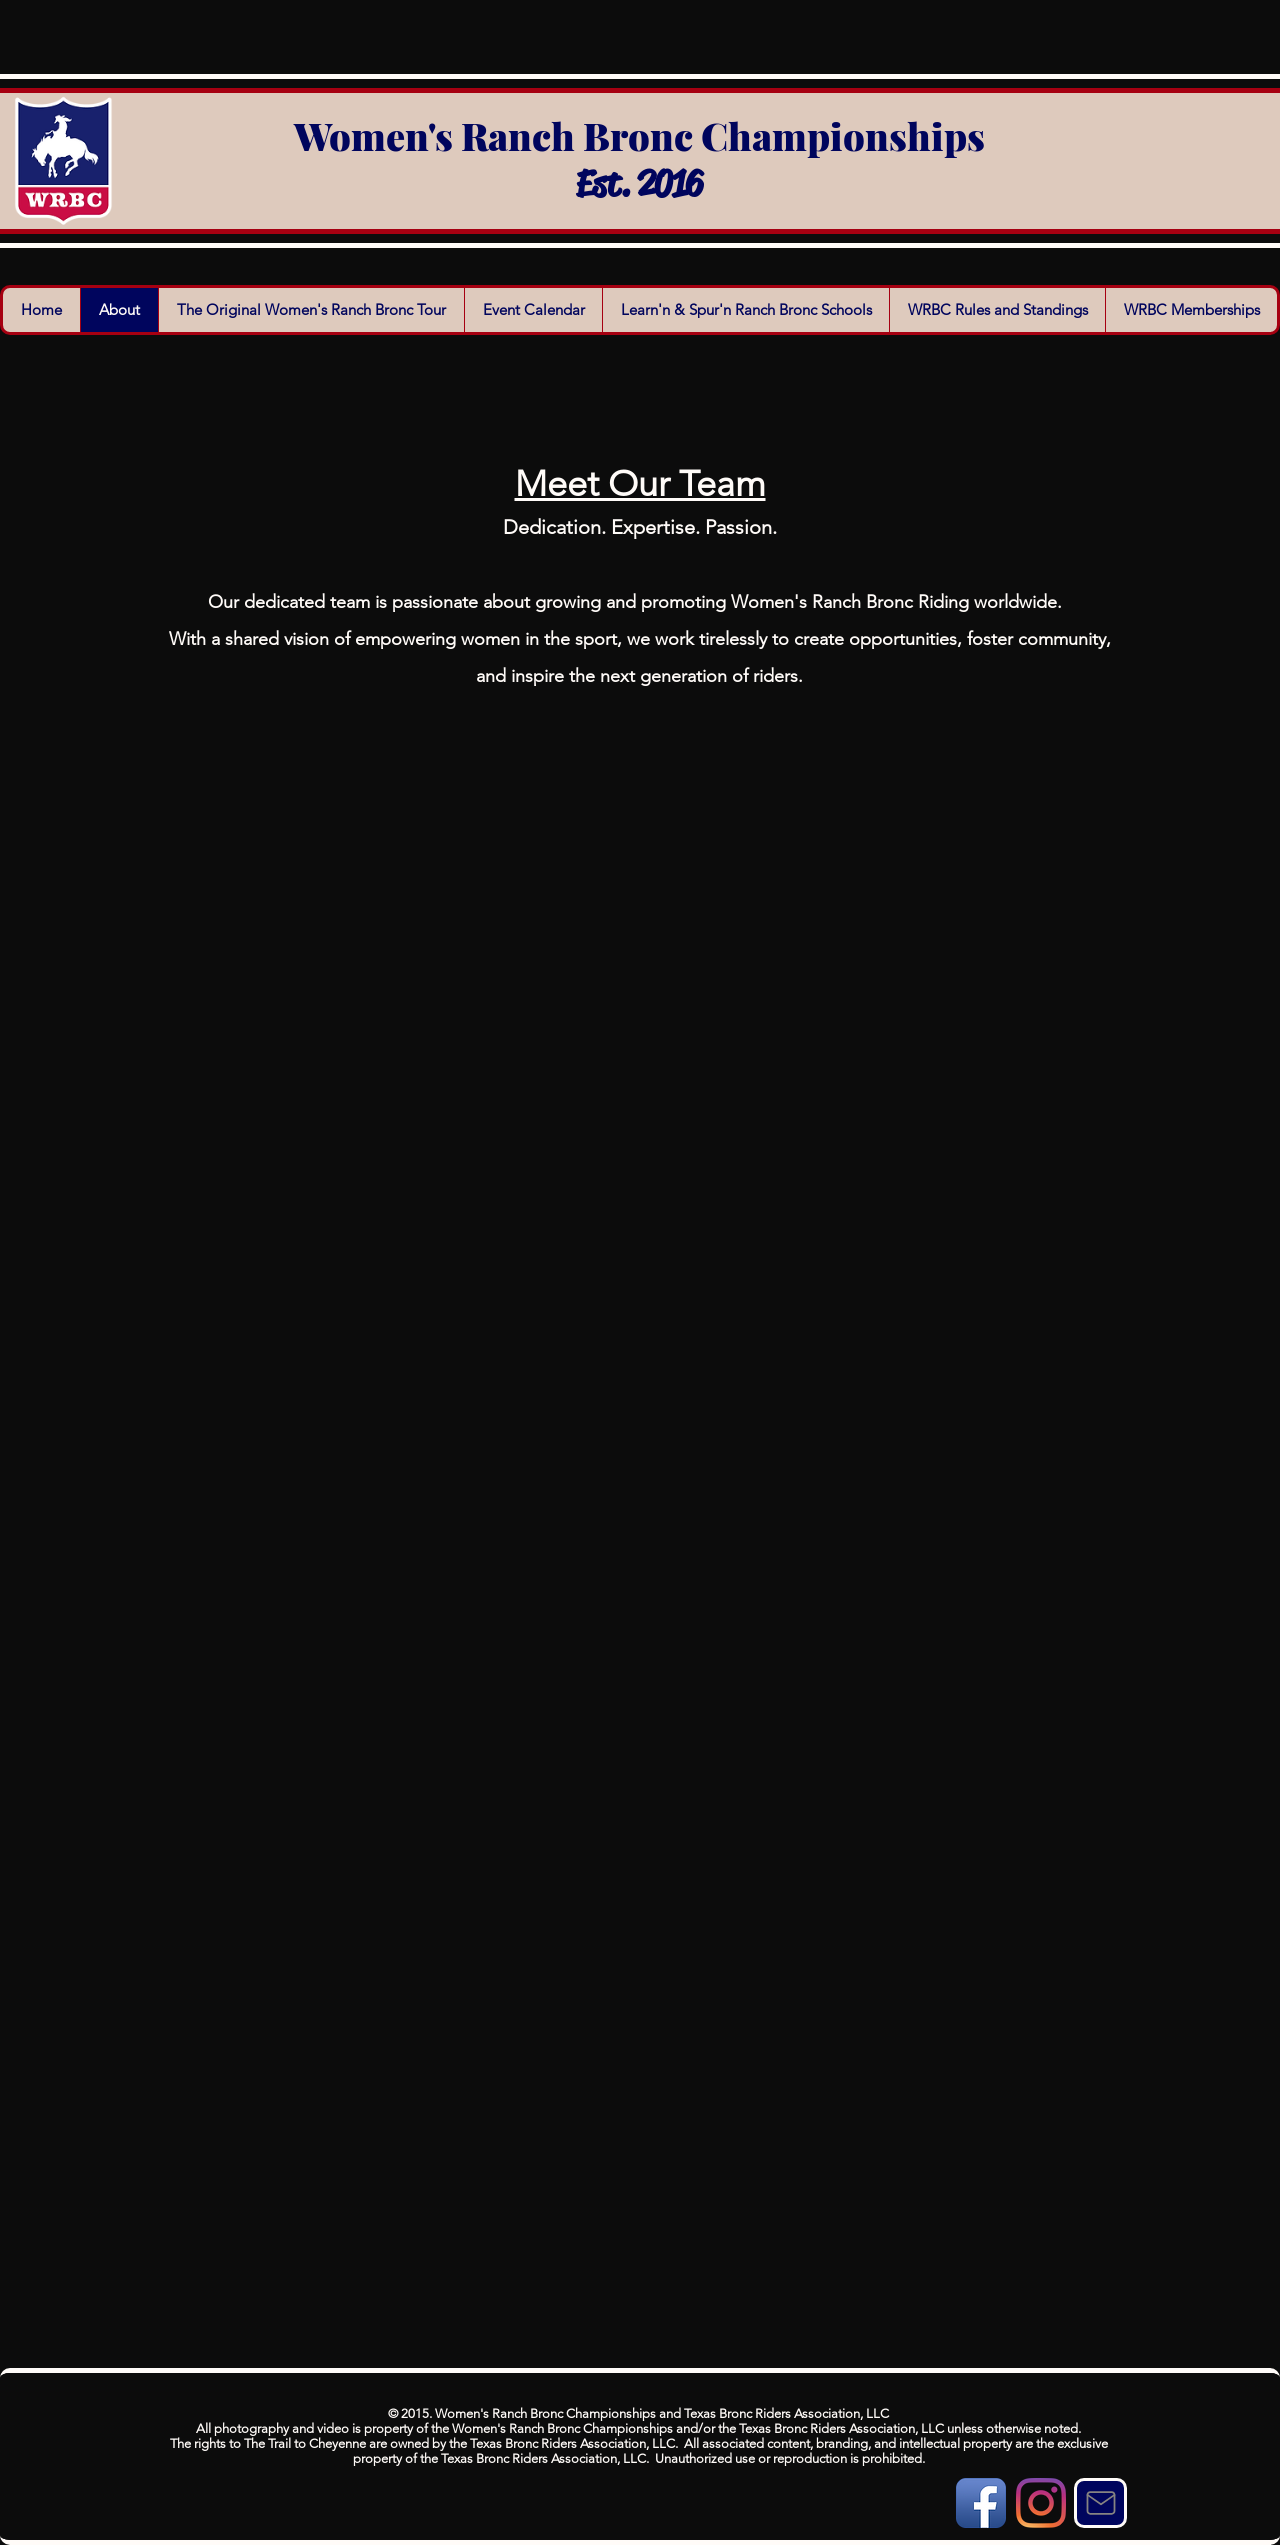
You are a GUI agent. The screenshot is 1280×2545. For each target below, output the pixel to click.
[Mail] (1100, 2503)
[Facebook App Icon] (981, 2503)
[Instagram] (1041, 2503)
